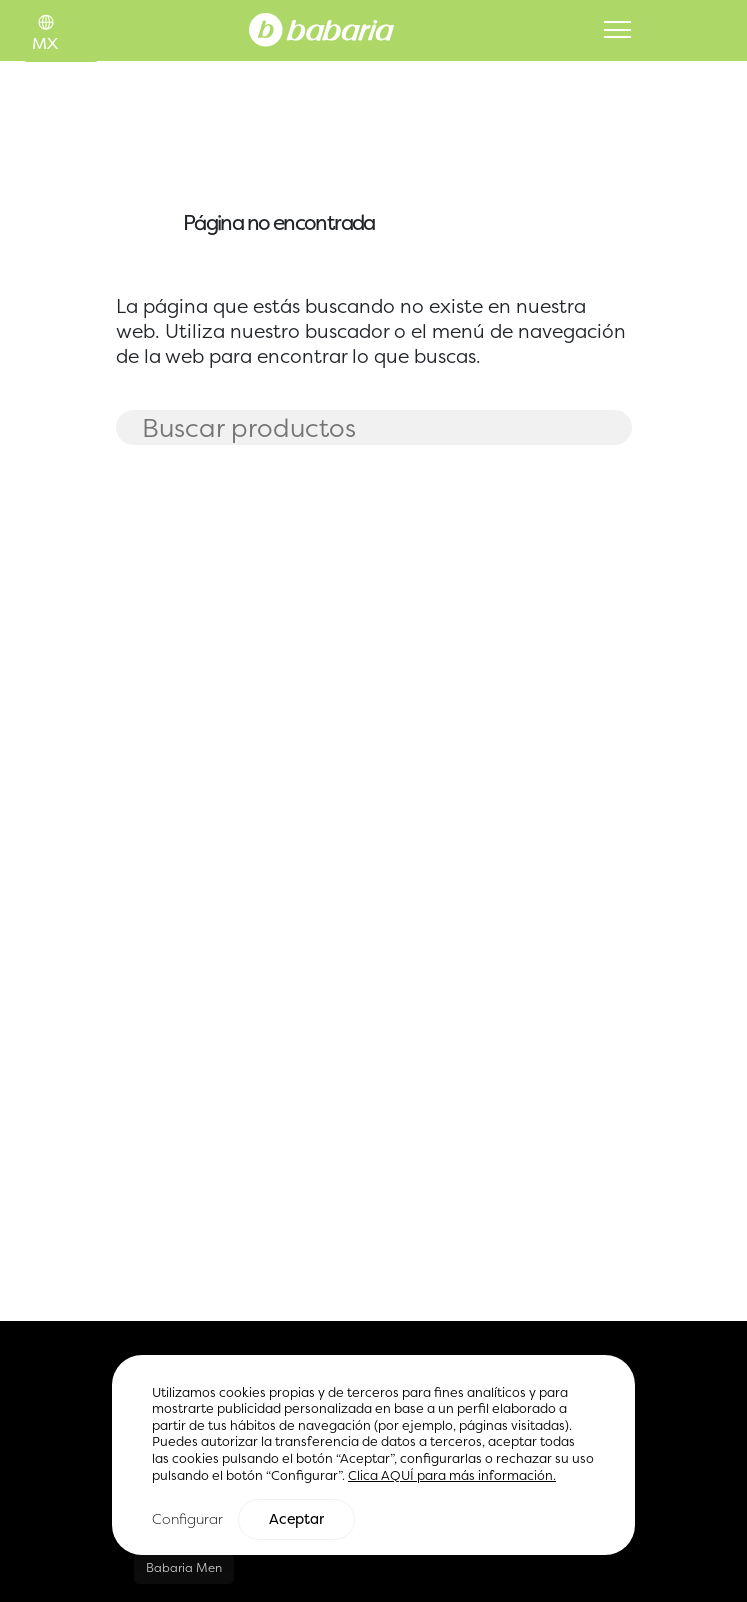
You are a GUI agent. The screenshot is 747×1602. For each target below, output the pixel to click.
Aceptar (296, 1520)
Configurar (187, 1519)
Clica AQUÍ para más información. (452, 1476)
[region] (373, 1455)
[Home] (321, 28)
